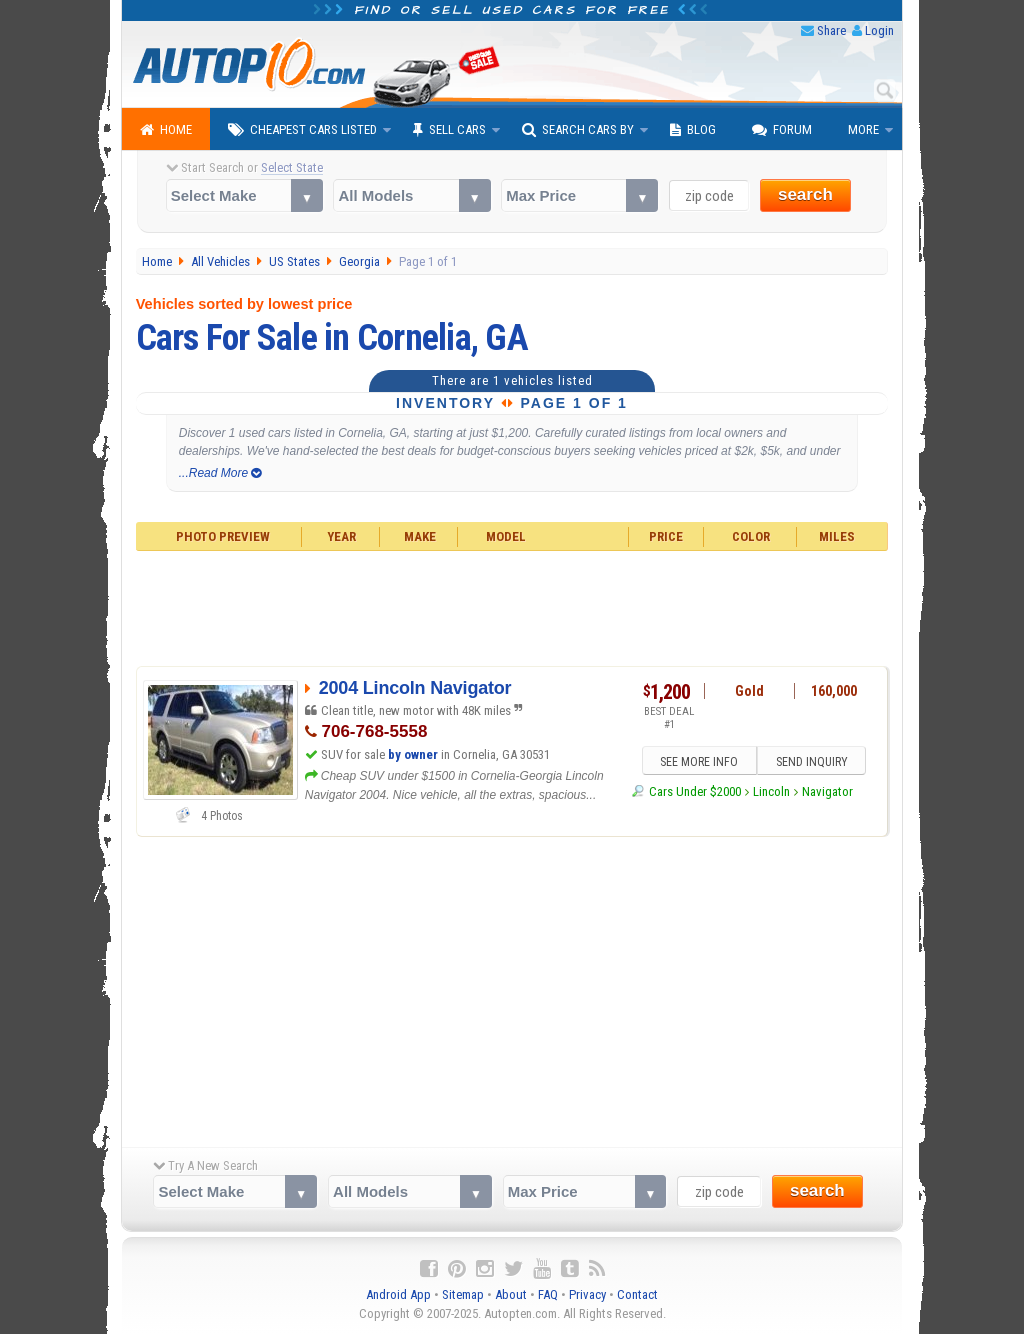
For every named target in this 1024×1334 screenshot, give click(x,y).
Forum (782, 130)
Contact (637, 1294)
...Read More (220, 473)
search (805, 194)
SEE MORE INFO (699, 762)
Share (831, 30)
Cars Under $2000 (695, 791)
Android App (398, 1294)
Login (879, 30)
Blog (693, 130)
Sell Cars (449, 130)
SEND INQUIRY (812, 762)
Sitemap (463, 1294)
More (863, 129)
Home (166, 130)
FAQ (548, 1294)
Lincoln (771, 791)
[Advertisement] (512, 606)
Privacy (587, 1294)
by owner (413, 754)
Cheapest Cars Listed (302, 130)
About (511, 1294)
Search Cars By (578, 130)
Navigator (827, 791)
